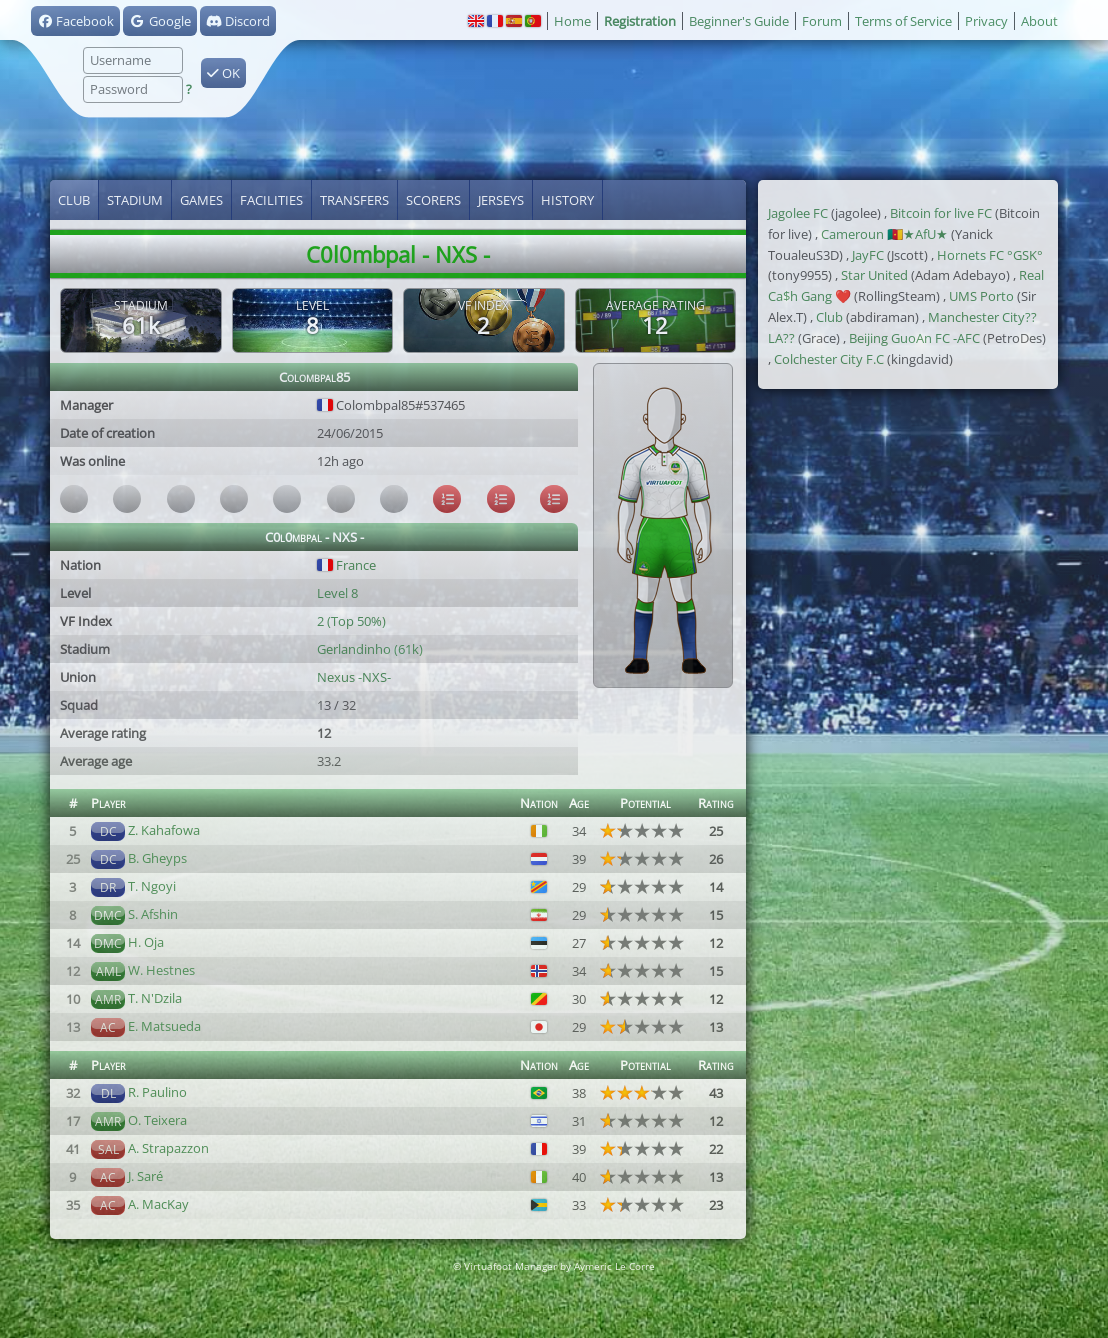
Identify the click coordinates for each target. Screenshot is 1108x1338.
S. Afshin (153, 914)
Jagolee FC (798, 213)
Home (572, 21)
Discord (238, 21)
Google (159, 21)
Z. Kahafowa (164, 830)
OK (223, 73)
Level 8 (337, 593)
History (567, 200)
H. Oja (146, 942)
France (346, 565)
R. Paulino (157, 1092)
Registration (640, 21)
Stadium (135, 200)
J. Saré (145, 1176)
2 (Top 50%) (351, 621)
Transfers (354, 200)
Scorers (433, 200)
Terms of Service (903, 21)
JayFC (868, 255)
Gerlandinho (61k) (370, 649)
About (1039, 21)
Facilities (271, 200)
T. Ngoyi (152, 886)
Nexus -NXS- (354, 677)
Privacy (986, 21)
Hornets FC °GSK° (990, 255)
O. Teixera (157, 1120)
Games (201, 200)
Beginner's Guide (739, 21)
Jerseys (501, 200)
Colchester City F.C (829, 359)
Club (74, 200)
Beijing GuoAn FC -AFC (914, 338)
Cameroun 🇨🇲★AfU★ (884, 234)
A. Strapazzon (168, 1148)
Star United (874, 275)
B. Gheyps (157, 858)
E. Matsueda (164, 1026)
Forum (822, 21)
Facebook (75, 21)
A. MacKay (158, 1204)
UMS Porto (981, 296)
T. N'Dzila (155, 998)
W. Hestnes (161, 970)
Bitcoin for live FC (941, 213)
